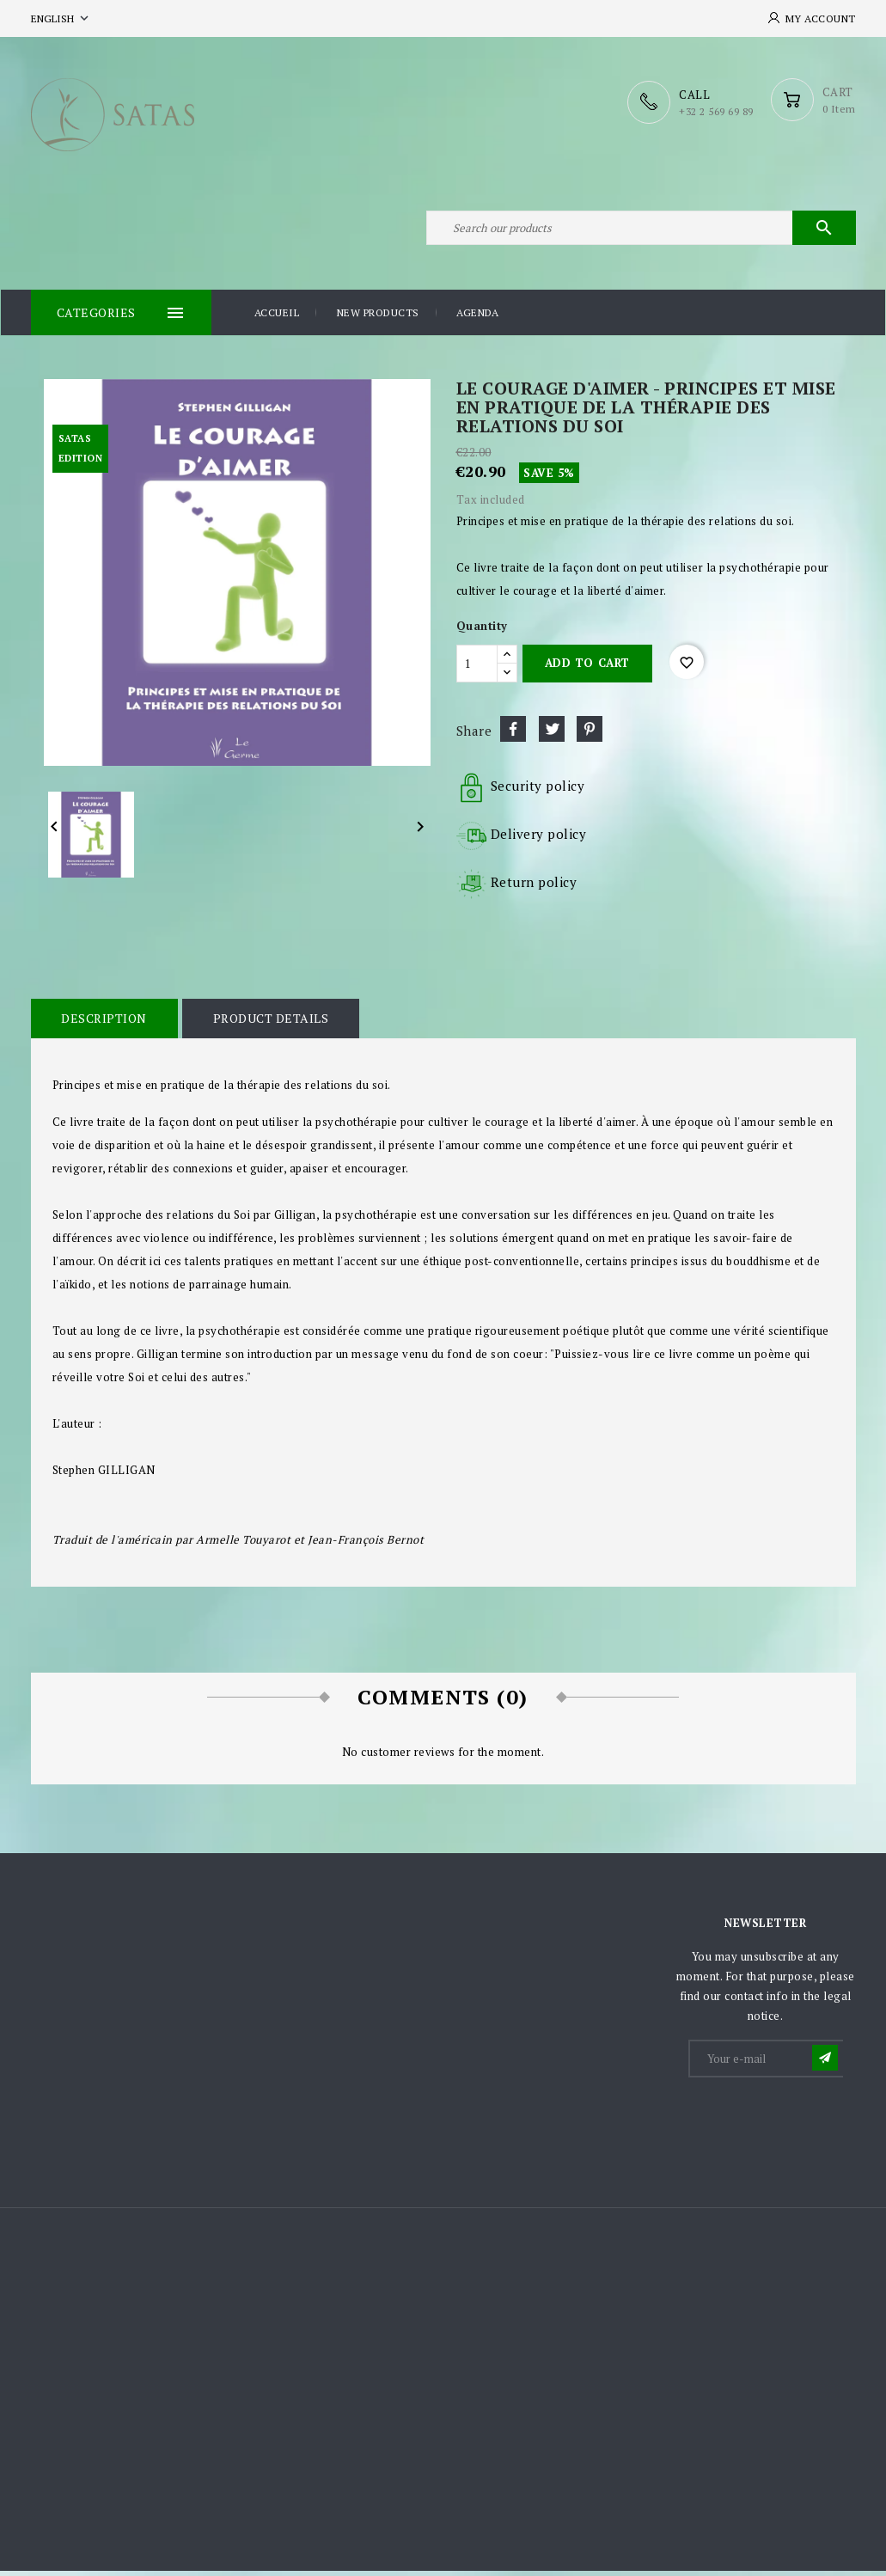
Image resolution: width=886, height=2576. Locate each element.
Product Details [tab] (269, 1022)
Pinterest (589, 733)
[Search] (641, 230)
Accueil (277, 317)
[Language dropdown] (61, 18)
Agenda (477, 317)
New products (378, 317)
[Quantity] (477, 668)
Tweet (552, 733)
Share (513, 733)
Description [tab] (104, 1022)
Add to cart (587, 668)
